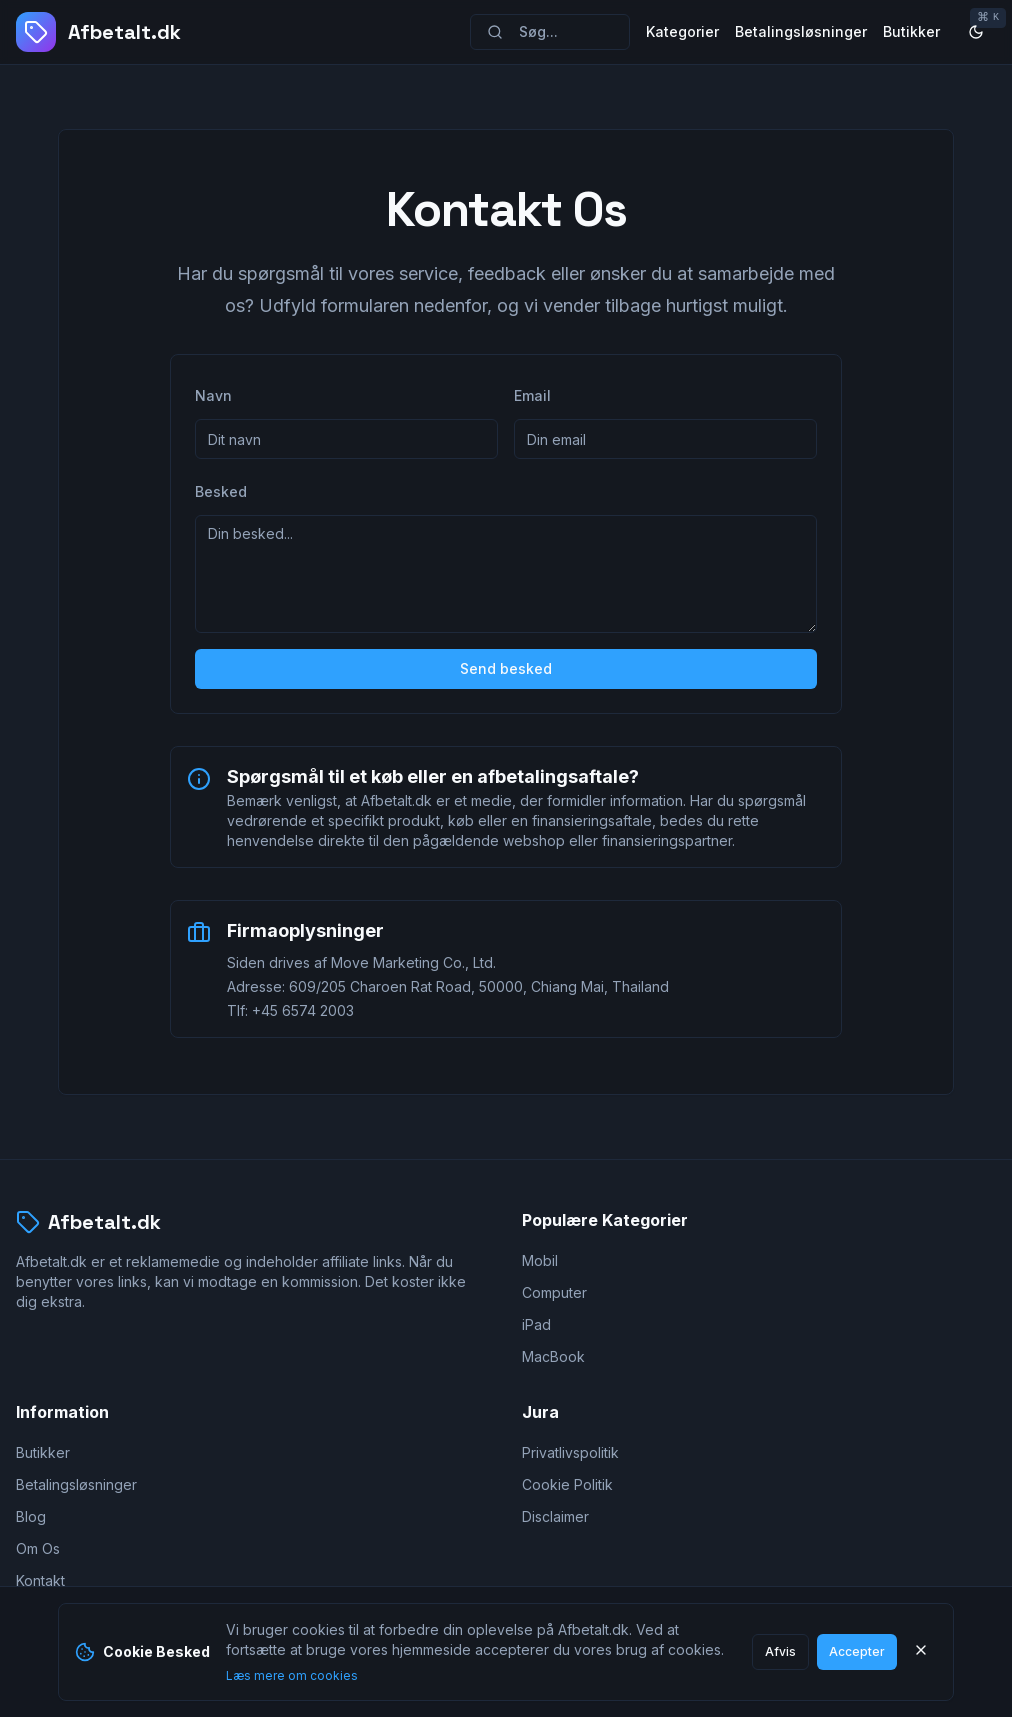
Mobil (540, 1260)
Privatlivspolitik (570, 1452)
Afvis (780, 1651)
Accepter (857, 1651)
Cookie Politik (567, 1484)
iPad (536, 1324)
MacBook (553, 1356)
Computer (554, 1292)
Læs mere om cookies (292, 1675)
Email (532, 395)
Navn (213, 395)
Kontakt (40, 1580)
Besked (221, 491)
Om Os (38, 1548)
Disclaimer (555, 1516)
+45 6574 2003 (303, 1010)
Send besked (506, 668)
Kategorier (682, 31)
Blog (31, 1516)
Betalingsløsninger (801, 31)
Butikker (911, 31)
